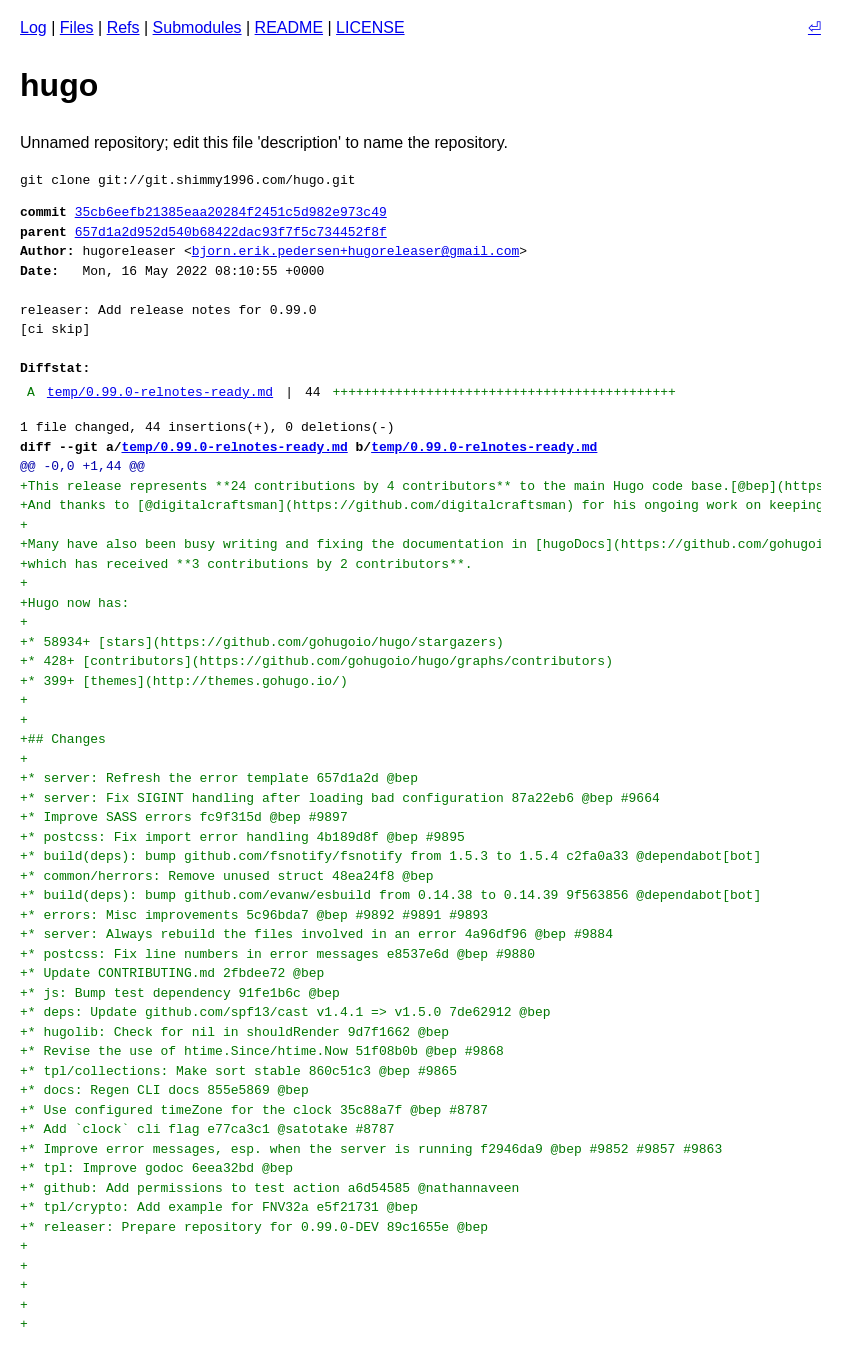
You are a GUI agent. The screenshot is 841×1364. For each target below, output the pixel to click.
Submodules (197, 27)
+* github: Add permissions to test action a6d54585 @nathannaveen (273, 1188)
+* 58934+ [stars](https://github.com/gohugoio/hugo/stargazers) (262, 642)
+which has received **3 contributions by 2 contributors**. (246, 564)
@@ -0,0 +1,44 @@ (82, 466)
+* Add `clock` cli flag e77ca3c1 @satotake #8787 (211, 1129)
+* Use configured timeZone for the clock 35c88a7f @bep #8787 (258, 1110)
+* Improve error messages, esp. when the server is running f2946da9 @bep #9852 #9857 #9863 (375, 1149)
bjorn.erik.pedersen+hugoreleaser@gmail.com (356, 251)
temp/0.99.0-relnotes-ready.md (160, 392)
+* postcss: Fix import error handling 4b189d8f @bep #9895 (246, 837)
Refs (123, 27)
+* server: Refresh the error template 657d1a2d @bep (223, 778)
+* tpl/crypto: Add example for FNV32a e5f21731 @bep (223, 1207)
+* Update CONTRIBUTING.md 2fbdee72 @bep (176, 973)
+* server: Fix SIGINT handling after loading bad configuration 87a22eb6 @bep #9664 (343, 798)
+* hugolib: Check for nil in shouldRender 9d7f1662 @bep (238, 1032)
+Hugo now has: (74, 603)
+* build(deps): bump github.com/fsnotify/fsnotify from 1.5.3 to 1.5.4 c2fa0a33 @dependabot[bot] (394, 856)
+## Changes (63, 739)
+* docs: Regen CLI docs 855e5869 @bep (168, 1090)
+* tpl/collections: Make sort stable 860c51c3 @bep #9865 (242, 1071)
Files (77, 27)
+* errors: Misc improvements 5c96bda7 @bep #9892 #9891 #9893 (258, 915)
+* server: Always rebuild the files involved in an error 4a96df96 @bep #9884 (320, 934)
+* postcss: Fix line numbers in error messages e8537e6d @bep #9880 (281, 954)
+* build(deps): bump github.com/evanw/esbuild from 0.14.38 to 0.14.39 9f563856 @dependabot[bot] (394, 895)
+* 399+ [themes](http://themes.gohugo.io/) (184, 681)
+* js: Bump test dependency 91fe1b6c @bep (184, 993)
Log (33, 27)
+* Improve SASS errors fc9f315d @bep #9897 (187, 817)
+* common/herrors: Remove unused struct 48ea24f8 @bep (230, 876)
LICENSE (370, 27)
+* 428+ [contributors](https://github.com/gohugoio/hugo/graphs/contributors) (316, 661)
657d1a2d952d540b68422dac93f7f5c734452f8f (231, 232)
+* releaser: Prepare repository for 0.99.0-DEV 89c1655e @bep (258, 1227)
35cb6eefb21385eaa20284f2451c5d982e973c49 (231, 212)
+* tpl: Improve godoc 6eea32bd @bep (160, 1168)
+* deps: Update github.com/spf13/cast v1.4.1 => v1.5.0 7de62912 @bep (289, 1012)
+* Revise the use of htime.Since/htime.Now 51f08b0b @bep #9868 (265, 1051)
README (289, 27)
